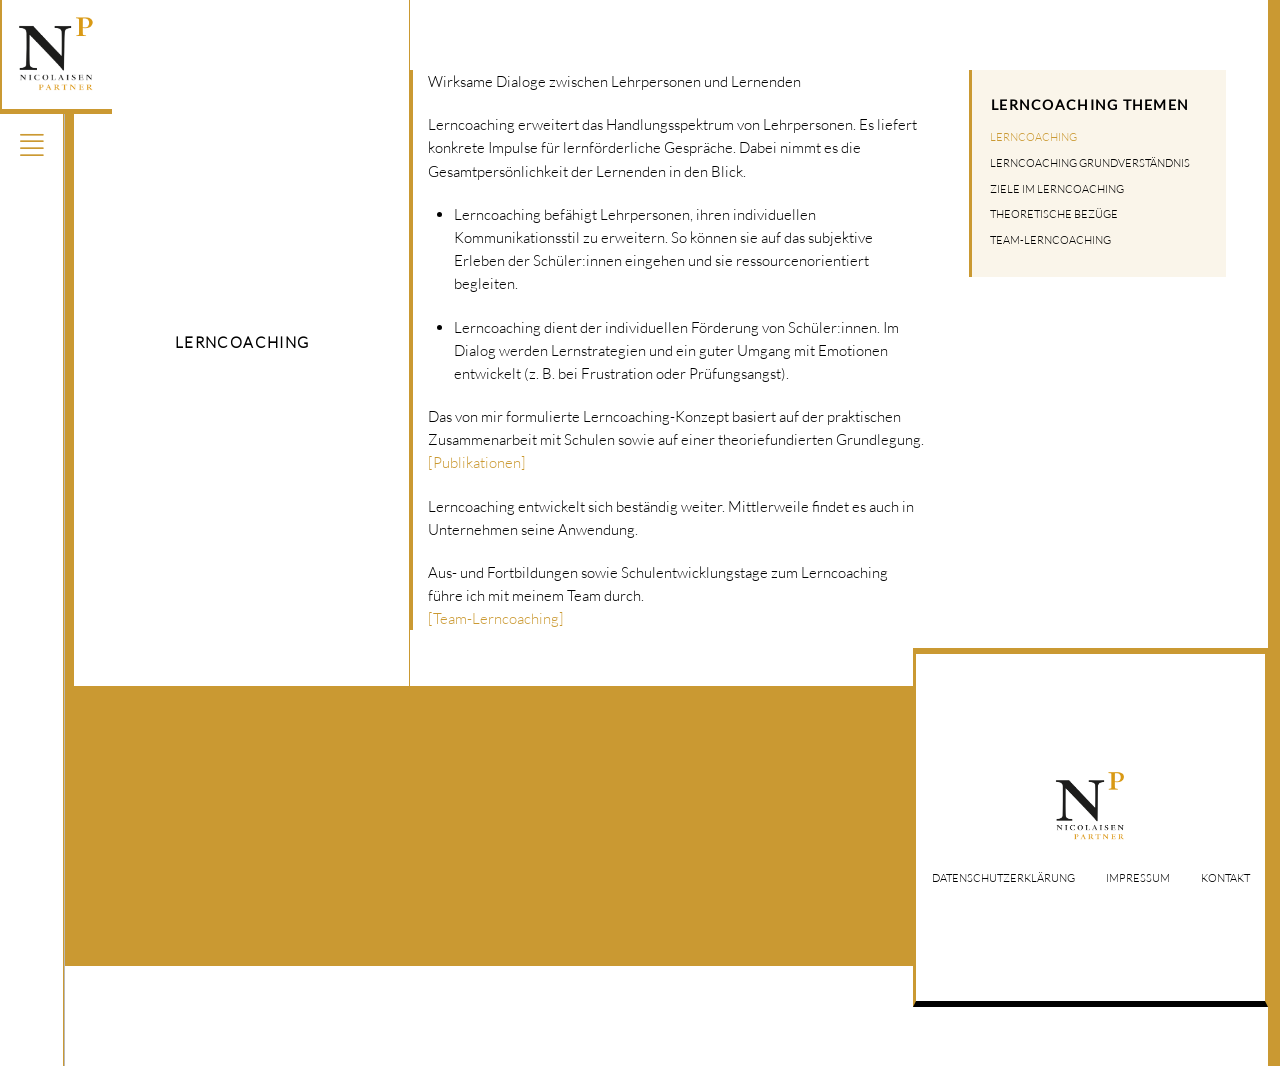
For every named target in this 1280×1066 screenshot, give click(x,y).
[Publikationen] (477, 462)
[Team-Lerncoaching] (496, 618)
